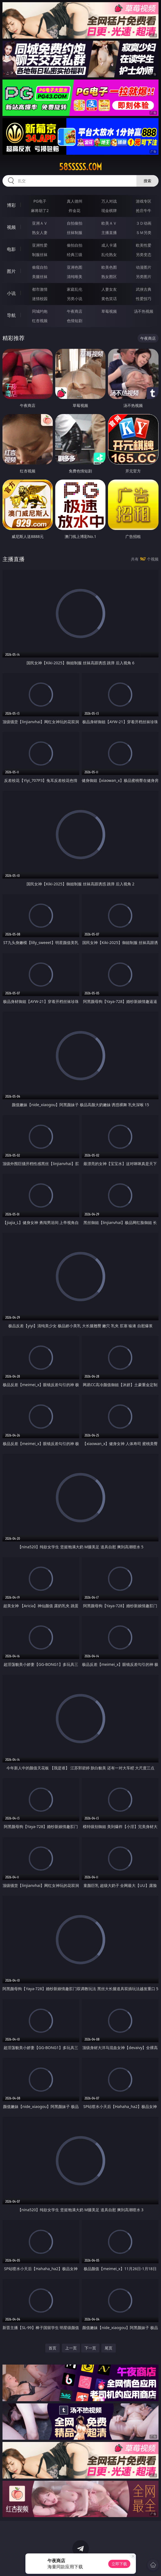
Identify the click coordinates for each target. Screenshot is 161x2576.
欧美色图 (109, 267)
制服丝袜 (39, 254)
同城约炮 (39, 311)
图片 (11, 271)
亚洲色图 (74, 267)
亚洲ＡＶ (39, 223)
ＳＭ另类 (143, 232)
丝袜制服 (74, 232)
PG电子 (39, 201)
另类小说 (74, 298)
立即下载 (119, 2563)
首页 (52, 2348)
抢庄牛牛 (143, 210)
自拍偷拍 (74, 223)
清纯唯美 (74, 276)
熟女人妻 (39, 232)
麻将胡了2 (40, 210)
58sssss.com (80, 166)
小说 (11, 293)
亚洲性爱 (39, 245)
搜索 (147, 180)
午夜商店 (74, 311)
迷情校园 (39, 298)
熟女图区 (109, 276)
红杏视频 (39, 320)
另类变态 (143, 254)
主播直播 (109, 232)
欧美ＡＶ (109, 223)
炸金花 (74, 210)
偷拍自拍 (74, 245)
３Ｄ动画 (143, 223)
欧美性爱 (143, 245)
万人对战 (109, 201)
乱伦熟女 (109, 254)
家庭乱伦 (74, 289)
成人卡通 (109, 245)
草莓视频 (109, 311)
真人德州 (74, 201)
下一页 (90, 2348)
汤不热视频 (143, 311)
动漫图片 (143, 267)
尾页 (108, 2348)
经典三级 (74, 254)
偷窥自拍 (39, 267)
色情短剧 (74, 320)
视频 (11, 227)
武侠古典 (143, 289)
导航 (11, 315)
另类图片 (143, 276)
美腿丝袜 (39, 276)
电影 (11, 249)
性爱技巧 (143, 298)
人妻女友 (109, 289)
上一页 (71, 2348)
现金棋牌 (109, 210)
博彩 (11, 205)
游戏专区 (143, 201)
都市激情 (39, 289)
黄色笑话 (109, 298)
